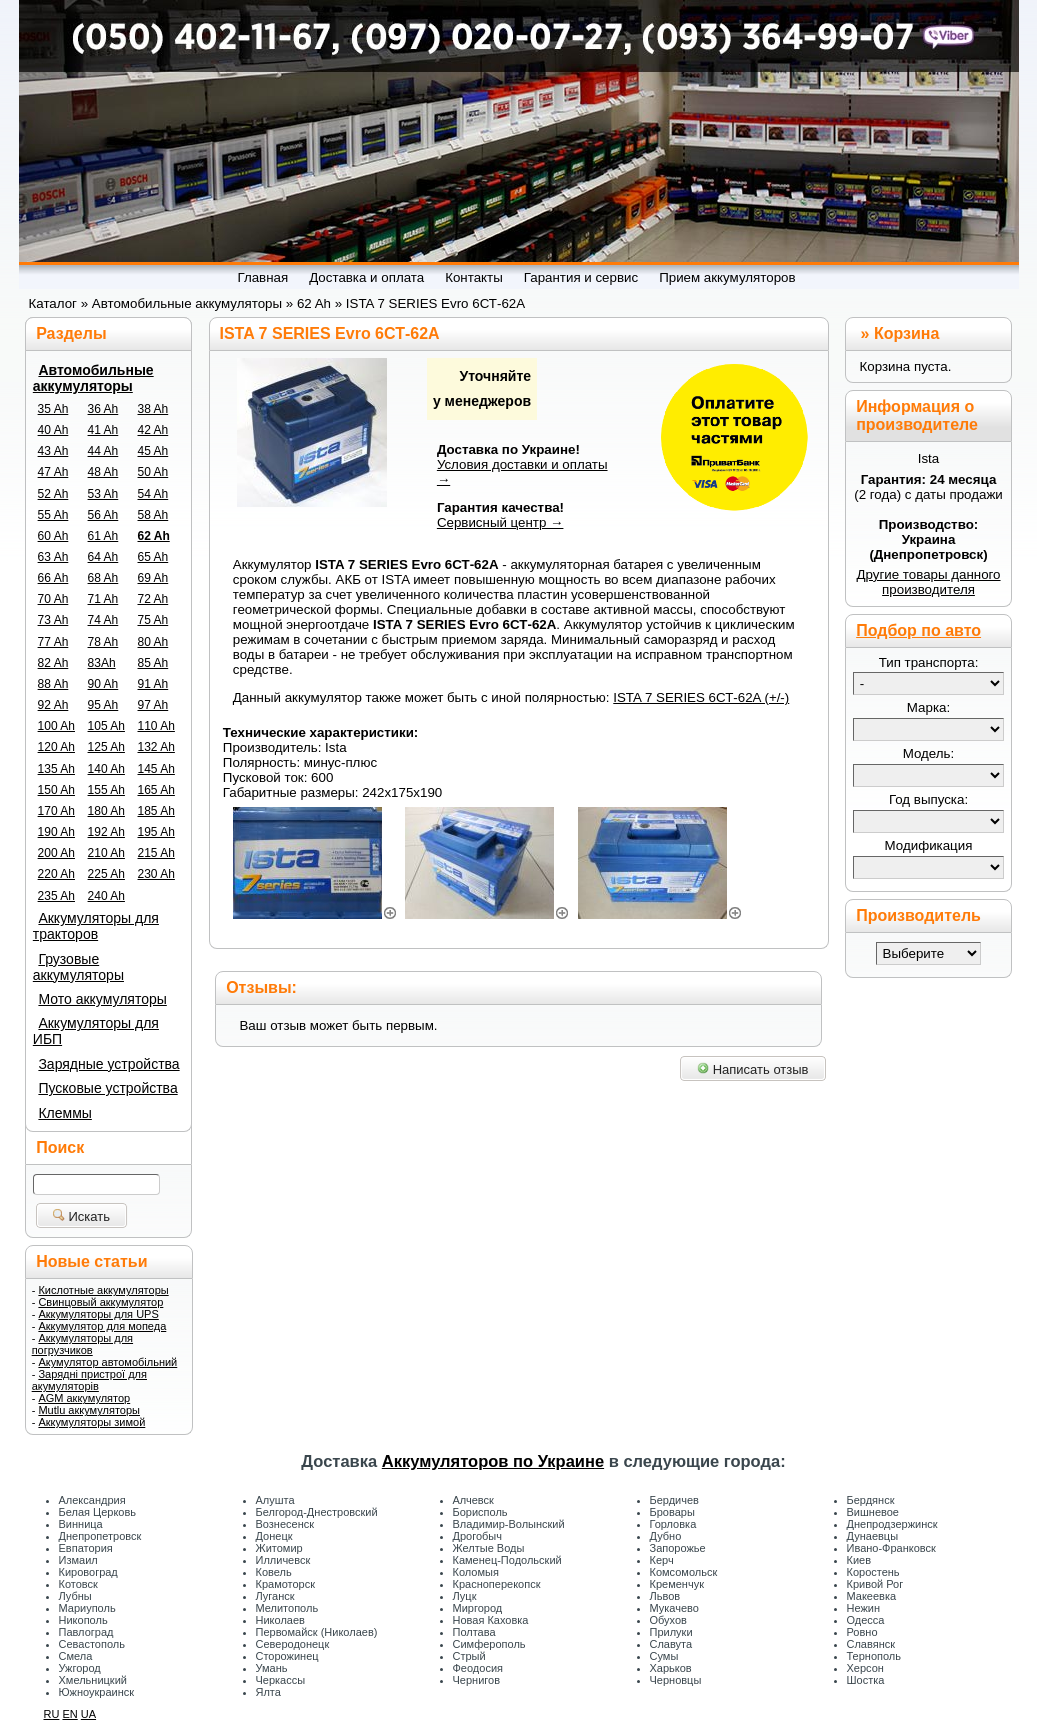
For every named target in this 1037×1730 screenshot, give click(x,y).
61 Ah (103, 536)
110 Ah (156, 726)
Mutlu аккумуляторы (89, 1410)
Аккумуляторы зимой (91, 1422)
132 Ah (156, 747)
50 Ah (153, 472)
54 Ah (153, 494)
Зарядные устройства (108, 1064)
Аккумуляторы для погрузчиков (82, 1344)
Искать (81, 1216)
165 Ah (156, 790)
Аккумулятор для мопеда (102, 1326)
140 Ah (106, 769)
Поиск (60, 1147)
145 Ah (156, 769)
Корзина (906, 333)
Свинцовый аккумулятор (100, 1302)
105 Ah (106, 726)
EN (69, 1714)
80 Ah (153, 642)
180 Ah (106, 811)
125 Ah (106, 747)
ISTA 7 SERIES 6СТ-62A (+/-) (701, 697)
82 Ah (53, 663)
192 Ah (106, 832)
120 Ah (56, 747)
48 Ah (103, 472)
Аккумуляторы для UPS (98, 1314)
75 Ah (153, 620)
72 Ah (153, 599)
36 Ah (103, 409)
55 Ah (53, 515)
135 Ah (56, 769)
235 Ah (56, 896)
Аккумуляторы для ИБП (96, 1031)
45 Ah (153, 451)
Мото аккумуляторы (102, 999)
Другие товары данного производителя (928, 582)
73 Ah (53, 620)
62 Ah (154, 536)
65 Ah (153, 557)
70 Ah (53, 599)
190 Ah (56, 832)
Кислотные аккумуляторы (103, 1290)
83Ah (102, 663)
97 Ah (153, 705)
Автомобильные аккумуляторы (93, 378)
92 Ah (53, 705)
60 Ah (53, 536)
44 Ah (103, 451)
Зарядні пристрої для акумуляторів (89, 1380)
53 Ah (103, 494)
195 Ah (156, 832)
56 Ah (103, 515)
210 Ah (106, 853)
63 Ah (53, 557)
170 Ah (56, 811)
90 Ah (103, 684)
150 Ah (56, 790)
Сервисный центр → (500, 522)
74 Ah (103, 620)
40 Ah (53, 430)
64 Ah (103, 557)
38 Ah (153, 409)
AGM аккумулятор (84, 1398)
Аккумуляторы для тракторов (96, 926)
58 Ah (153, 515)
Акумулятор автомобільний (107, 1362)
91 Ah (153, 684)
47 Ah (53, 472)
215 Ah (156, 853)
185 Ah (156, 811)
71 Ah (103, 599)
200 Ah (56, 853)
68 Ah (103, 578)
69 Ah (153, 578)
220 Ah (56, 874)
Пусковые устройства (107, 1088)
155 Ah (106, 790)
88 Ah (53, 684)
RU (52, 1714)
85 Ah (153, 663)
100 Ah (56, 726)
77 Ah (53, 642)
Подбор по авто (918, 630)
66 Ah (53, 578)
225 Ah (106, 874)
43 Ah (53, 451)
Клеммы (64, 1113)
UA (88, 1714)
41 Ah (103, 430)
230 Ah (156, 874)
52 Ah (53, 494)
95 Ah (103, 705)
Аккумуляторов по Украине (493, 1461)
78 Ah (103, 642)
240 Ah (106, 896)
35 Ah (53, 409)
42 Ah (153, 430)
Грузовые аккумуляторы (78, 967)
